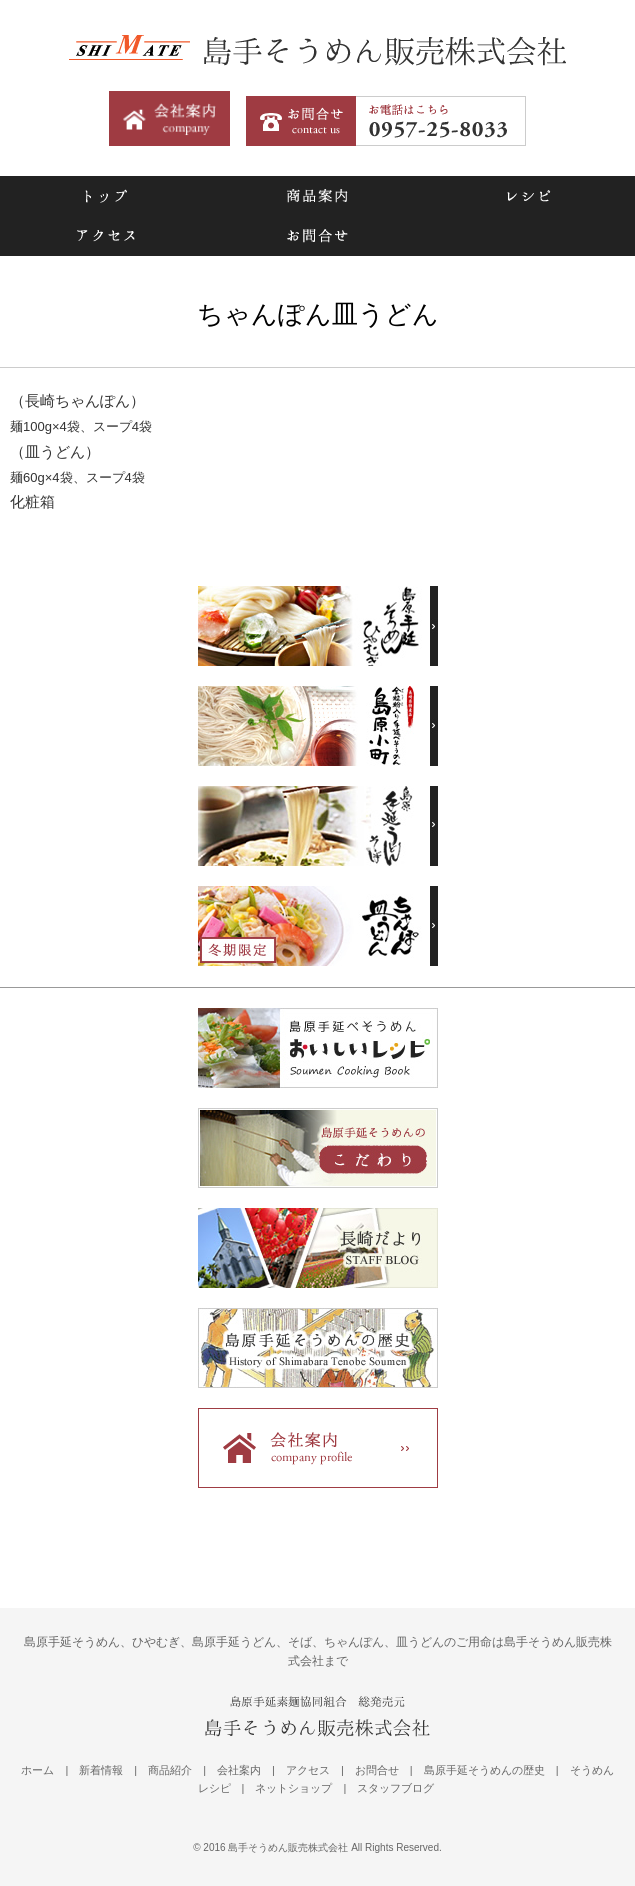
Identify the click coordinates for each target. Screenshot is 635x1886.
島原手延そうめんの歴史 (484, 1770)
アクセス (105, 236)
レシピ (528, 196)
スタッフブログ (395, 1788)
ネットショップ (293, 1788)
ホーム (37, 1770)
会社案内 (239, 1770)
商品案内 (316, 196)
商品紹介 (170, 1770)
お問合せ (316, 236)
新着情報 (101, 1770)
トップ (105, 196)
